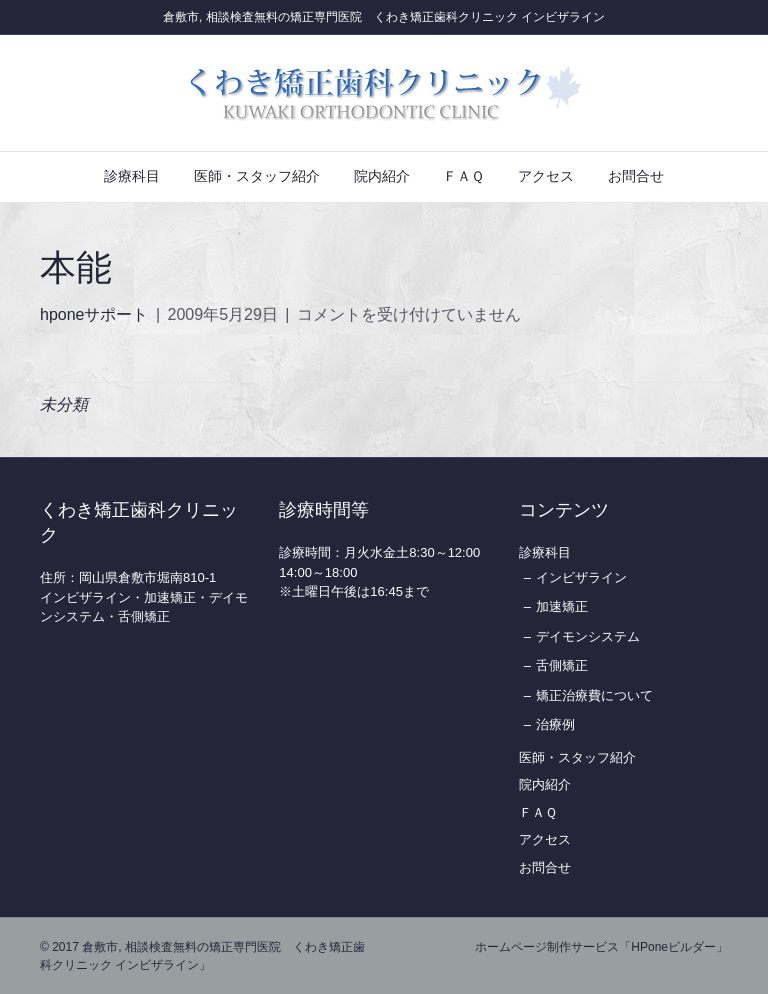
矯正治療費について (594, 695)
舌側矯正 (562, 665)
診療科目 (132, 176)
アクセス (546, 176)
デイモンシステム (588, 636)
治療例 (555, 724)
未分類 (64, 404)
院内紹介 (382, 176)
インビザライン (581, 577)
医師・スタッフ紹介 (257, 176)
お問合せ (636, 176)
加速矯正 (562, 606)
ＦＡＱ (463, 176)
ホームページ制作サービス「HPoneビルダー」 (601, 947)
